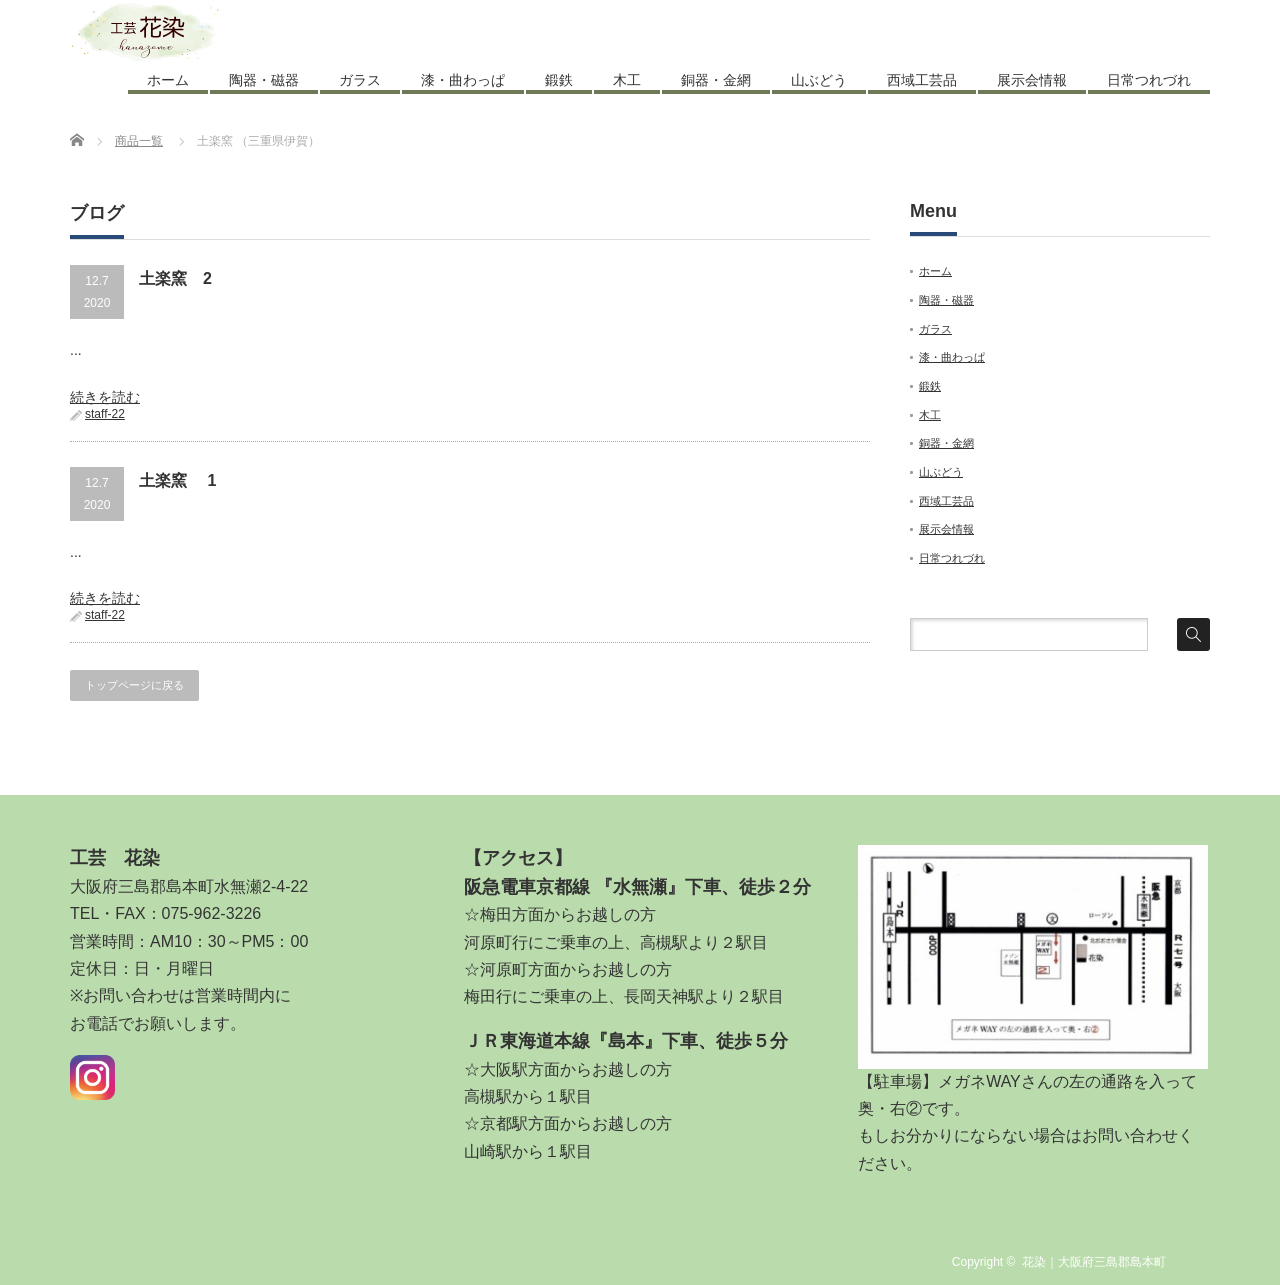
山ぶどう (819, 80)
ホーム (168, 80)
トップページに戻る (134, 685)
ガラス (360, 80)
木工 (627, 80)
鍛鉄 (559, 80)
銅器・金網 (716, 80)
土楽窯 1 (177, 480)
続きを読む (105, 397)
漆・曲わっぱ (463, 80)
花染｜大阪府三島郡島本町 (1094, 1262)
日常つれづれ (1149, 80)
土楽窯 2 (175, 278)
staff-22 (105, 414)
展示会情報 (1032, 80)
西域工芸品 (922, 80)
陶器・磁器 (264, 80)
